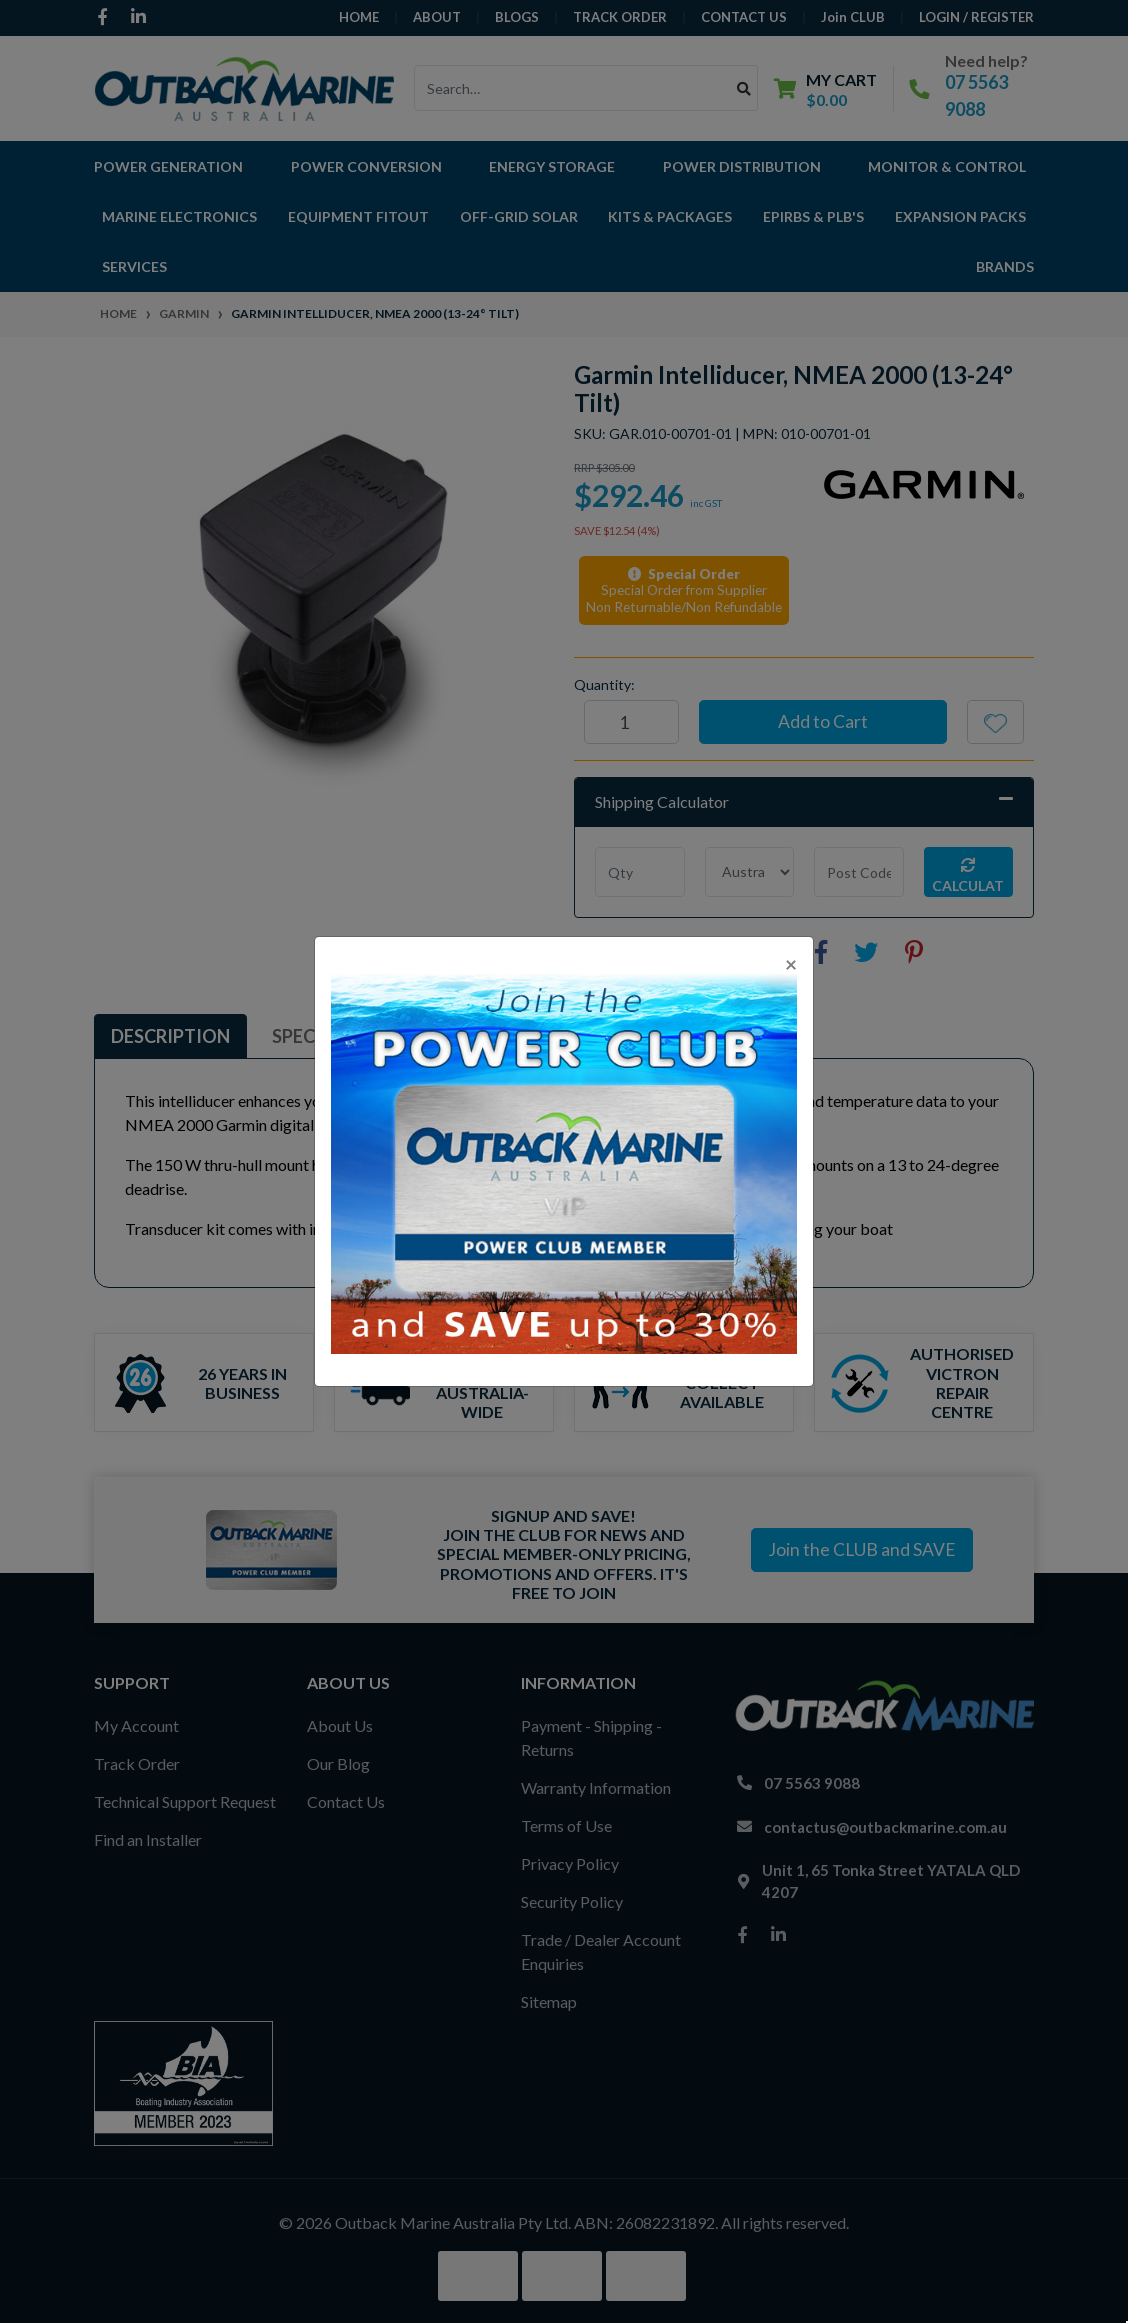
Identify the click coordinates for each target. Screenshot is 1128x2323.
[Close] (791, 963)
